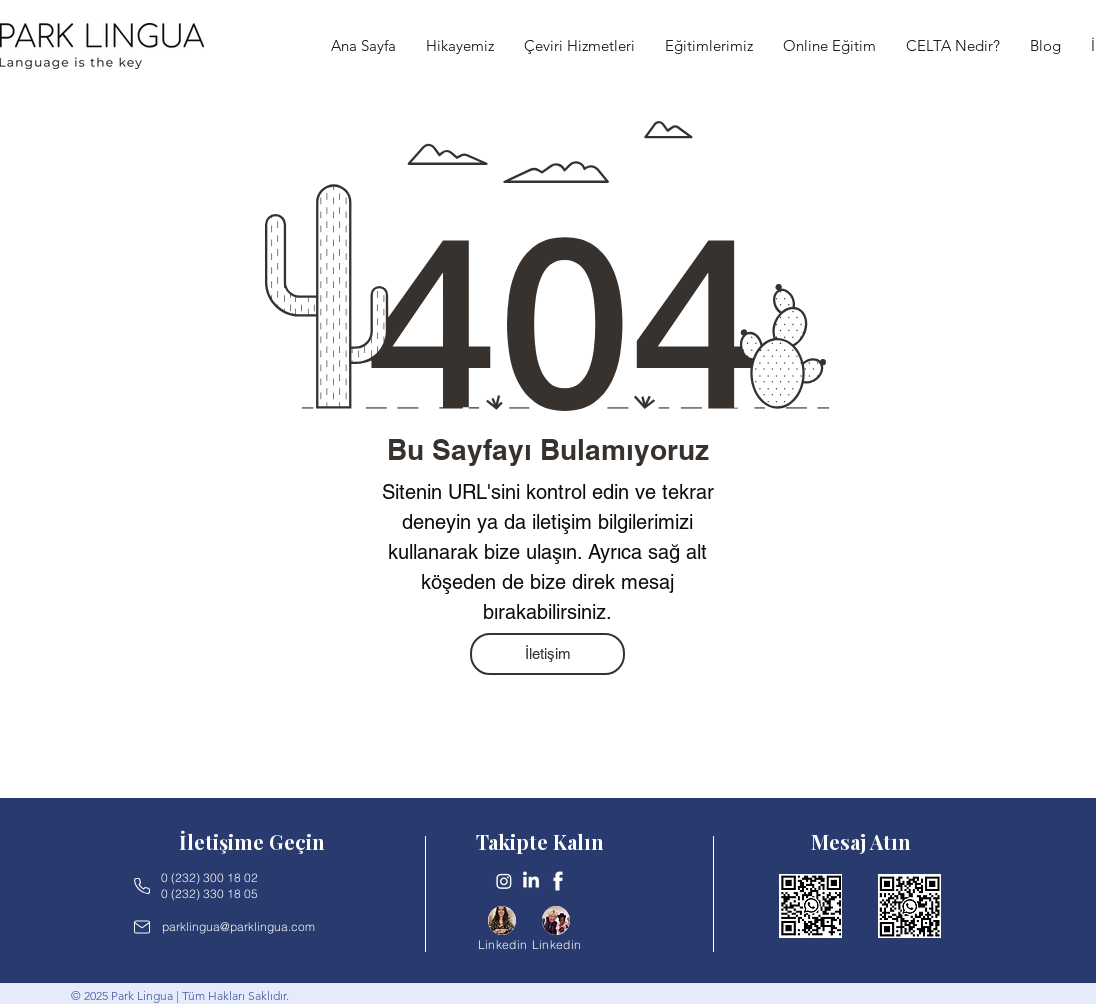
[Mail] (142, 927)
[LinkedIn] (531, 881)
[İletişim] (547, 654)
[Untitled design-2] (558, 881)
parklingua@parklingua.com (238, 926)
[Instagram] (504, 881)
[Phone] (142, 886)
